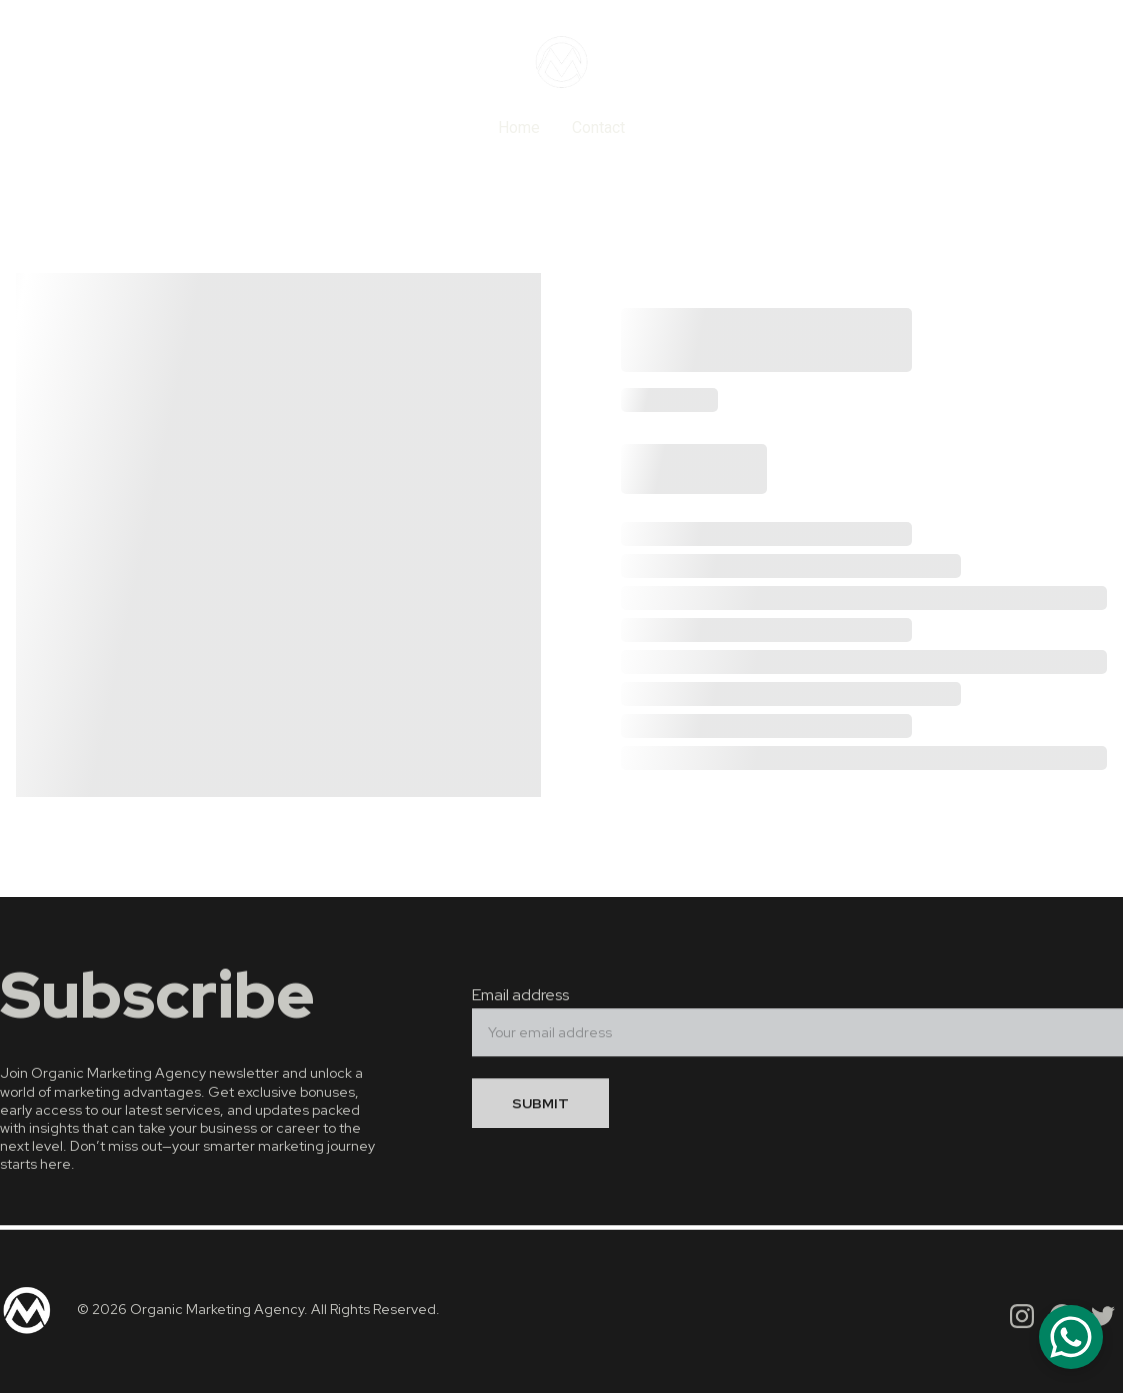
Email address (520, 1000)
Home (519, 127)
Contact (598, 127)
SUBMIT (540, 1109)
